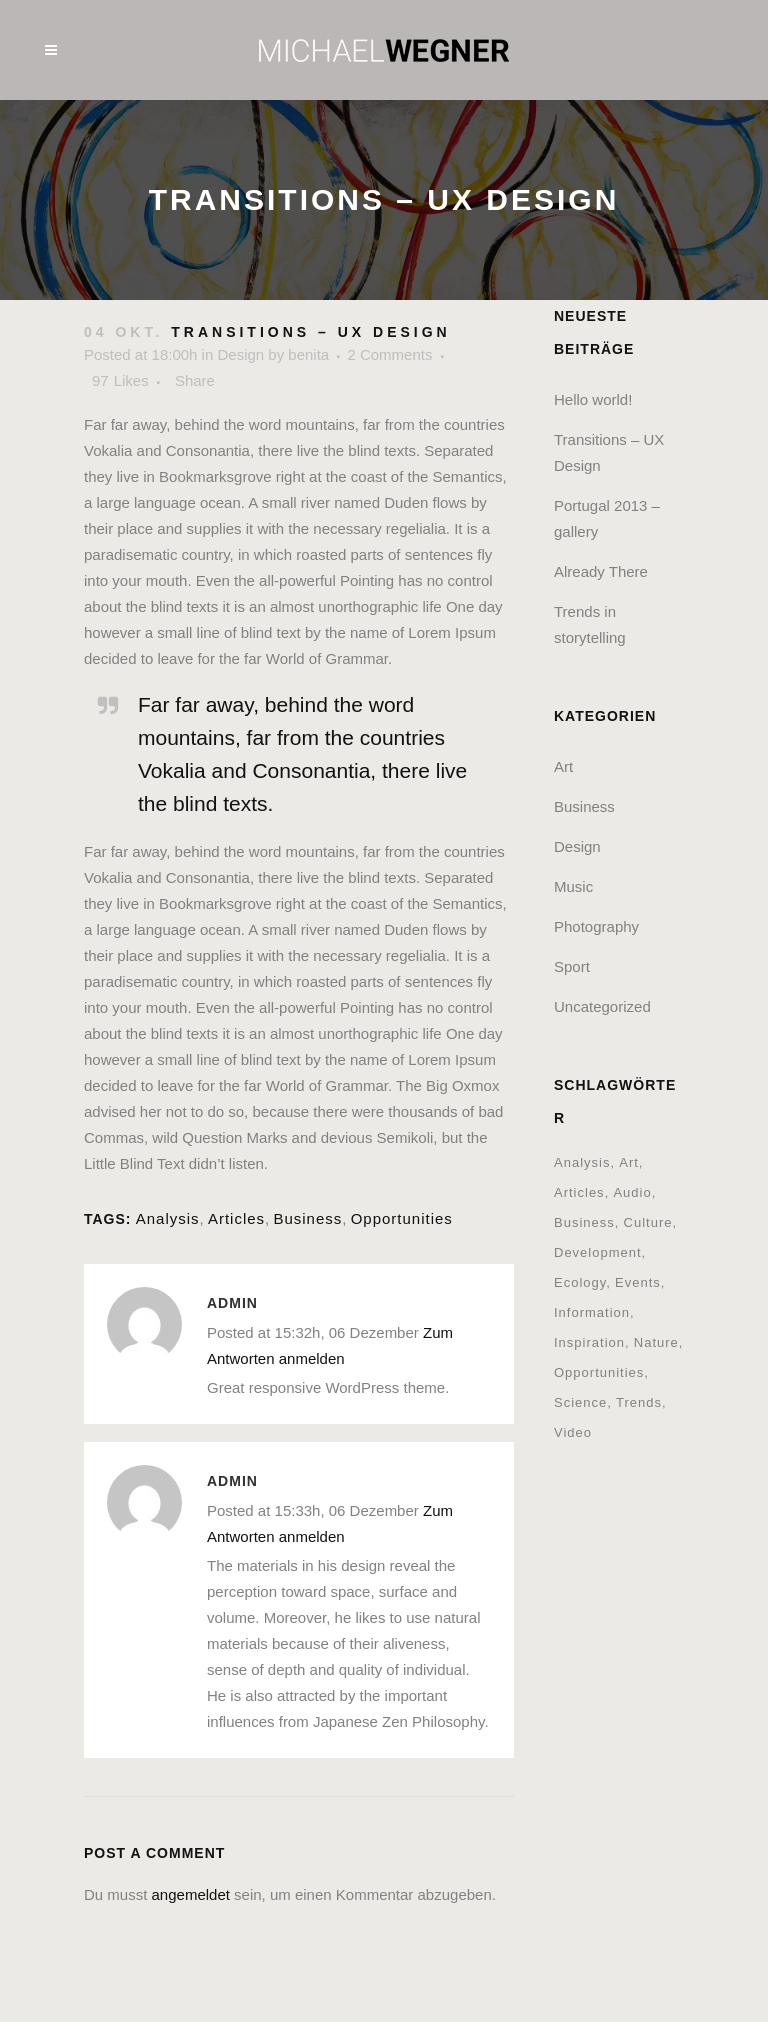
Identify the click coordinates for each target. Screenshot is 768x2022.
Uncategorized (602, 1006)
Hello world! (593, 399)
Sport (572, 966)
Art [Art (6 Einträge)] (629, 1162)
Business (307, 1218)
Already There (601, 571)
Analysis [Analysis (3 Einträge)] (582, 1162)
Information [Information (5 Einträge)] (592, 1312)
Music (573, 886)
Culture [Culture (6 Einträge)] (648, 1222)
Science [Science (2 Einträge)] (580, 1402)
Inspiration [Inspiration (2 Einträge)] (589, 1342)
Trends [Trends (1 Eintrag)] (639, 1402)
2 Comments (389, 354)
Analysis (168, 1218)
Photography (596, 926)
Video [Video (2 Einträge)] (573, 1432)
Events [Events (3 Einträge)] (638, 1282)
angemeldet (191, 1894)
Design (240, 354)
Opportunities (402, 1218)
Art (563, 766)
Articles (236, 1218)
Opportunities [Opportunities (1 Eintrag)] (599, 1372)
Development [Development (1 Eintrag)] (598, 1252)
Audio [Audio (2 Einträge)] (632, 1192)
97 (120, 381)
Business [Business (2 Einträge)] (584, 1222)
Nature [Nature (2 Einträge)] (656, 1342)
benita (308, 354)
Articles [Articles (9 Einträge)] (579, 1192)
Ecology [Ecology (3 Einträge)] (580, 1282)
